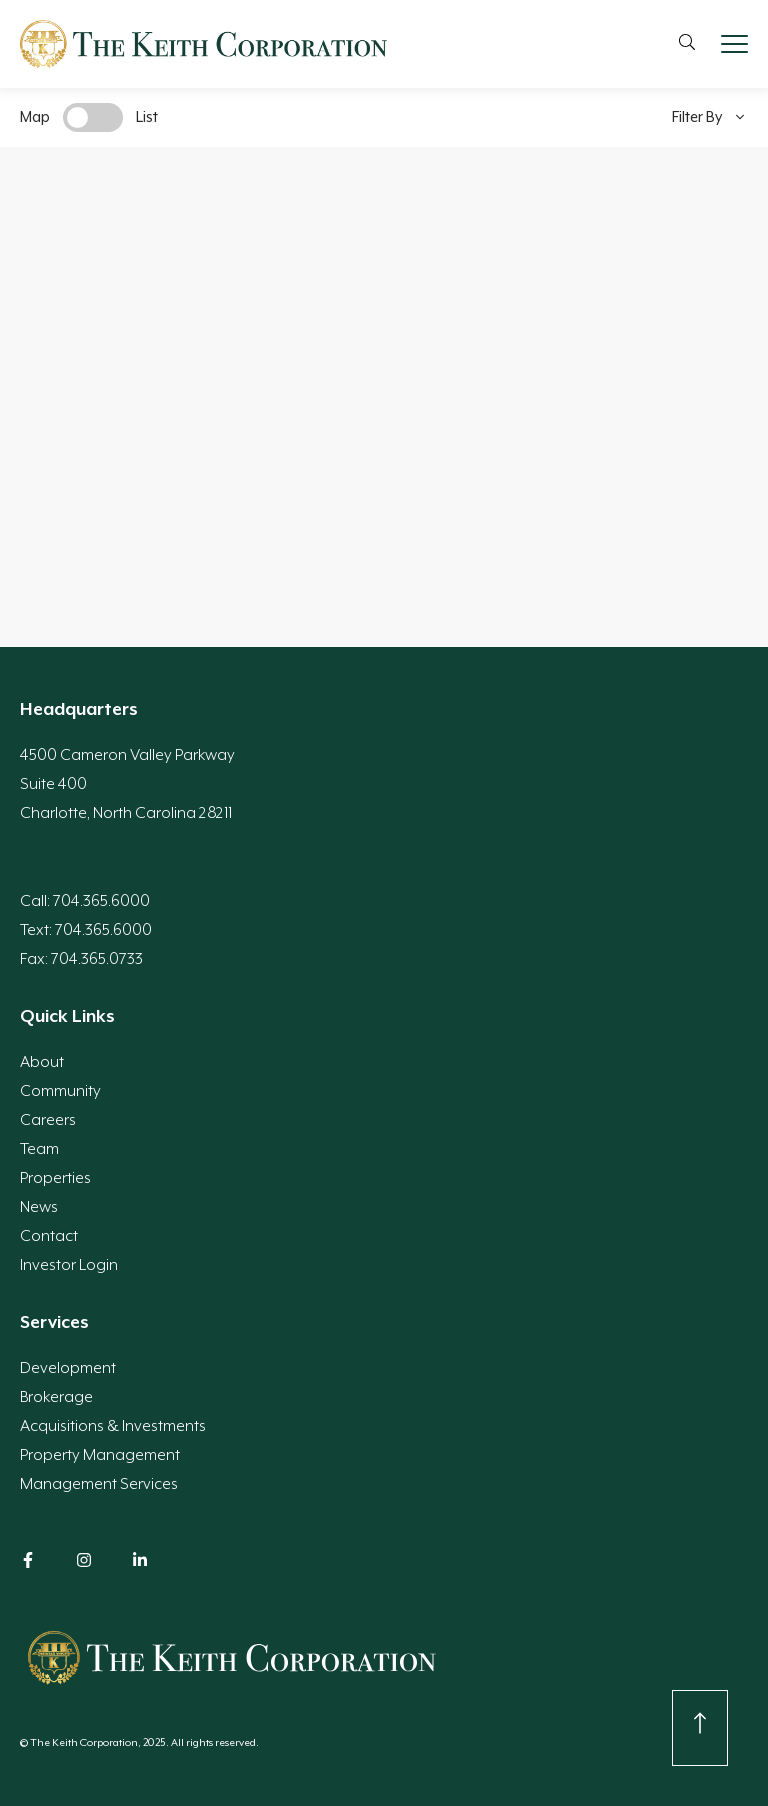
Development (68, 1368)
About (42, 1062)
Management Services (99, 1484)
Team (39, 1149)
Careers (48, 1120)
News (39, 1207)
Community (60, 1091)
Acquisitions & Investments (113, 1426)
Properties (55, 1178)
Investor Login (69, 1265)
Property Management (100, 1455)
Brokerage (56, 1397)
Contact (49, 1236)
